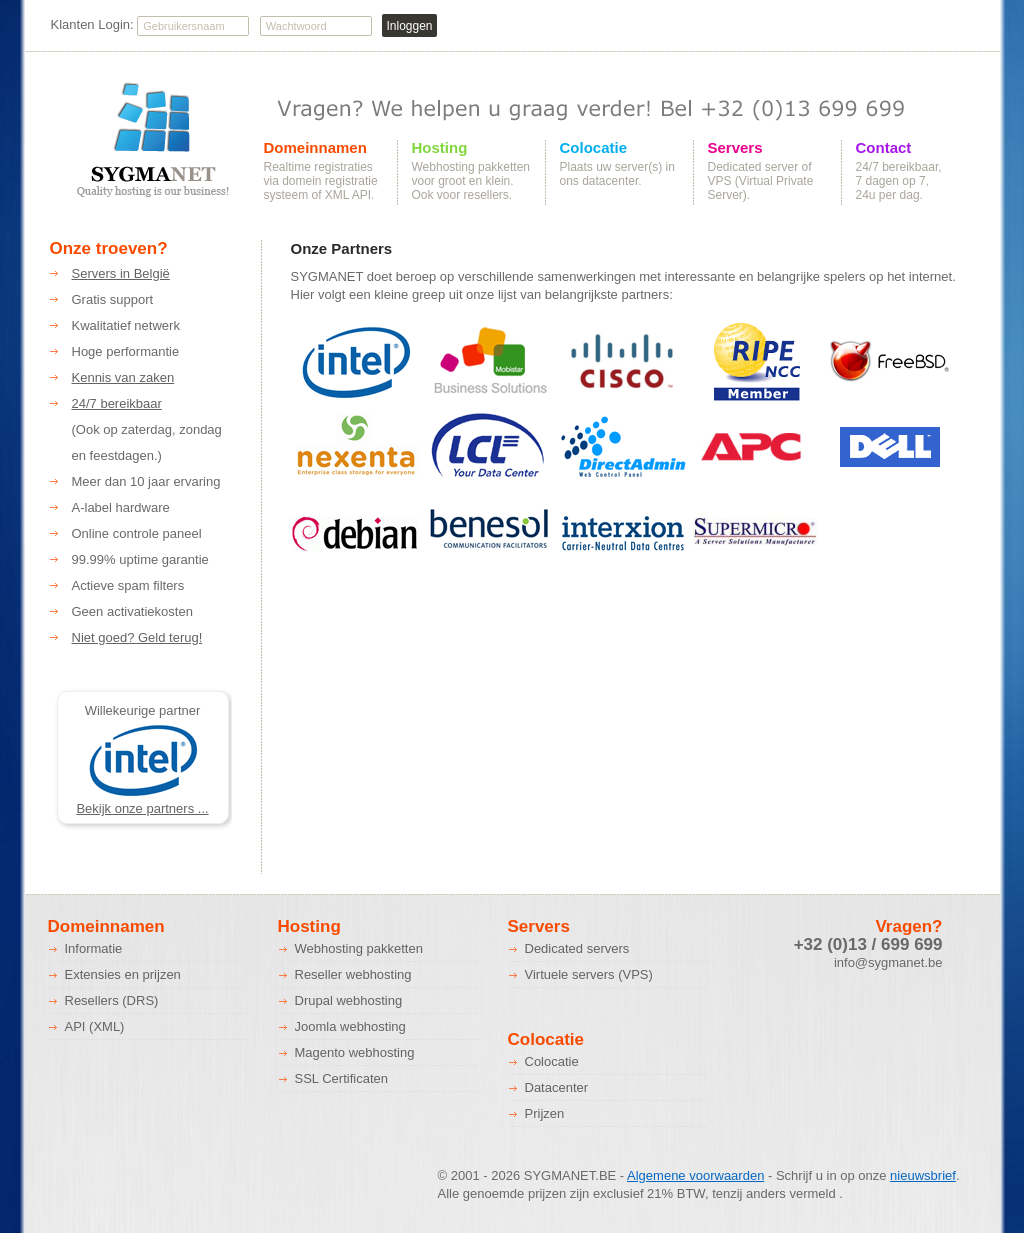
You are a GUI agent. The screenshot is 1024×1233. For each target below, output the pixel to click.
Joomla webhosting (350, 1026)
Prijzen (545, 1113)
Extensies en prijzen (123, 974)
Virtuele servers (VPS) (589, 974)
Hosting (440, 148)
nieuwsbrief (923, 1175)
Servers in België (121, 273)
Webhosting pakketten (359, 948)
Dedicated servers (577, 948)
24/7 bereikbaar (117, 403)
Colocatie (594, 148)
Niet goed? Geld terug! (137, 637)
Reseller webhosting (353, 974)
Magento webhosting (355, 1052)
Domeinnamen (315, 148)
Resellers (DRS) (112, 1000)
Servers (735, 148)
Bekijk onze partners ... (142, 808)
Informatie (94, 948)
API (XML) (95, 1026)
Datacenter (557, 1087)
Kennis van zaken (123, 377)
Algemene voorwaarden (695, 1175)
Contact (884, 148)
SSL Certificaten (341, 1078)
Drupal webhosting (349, 1000)
